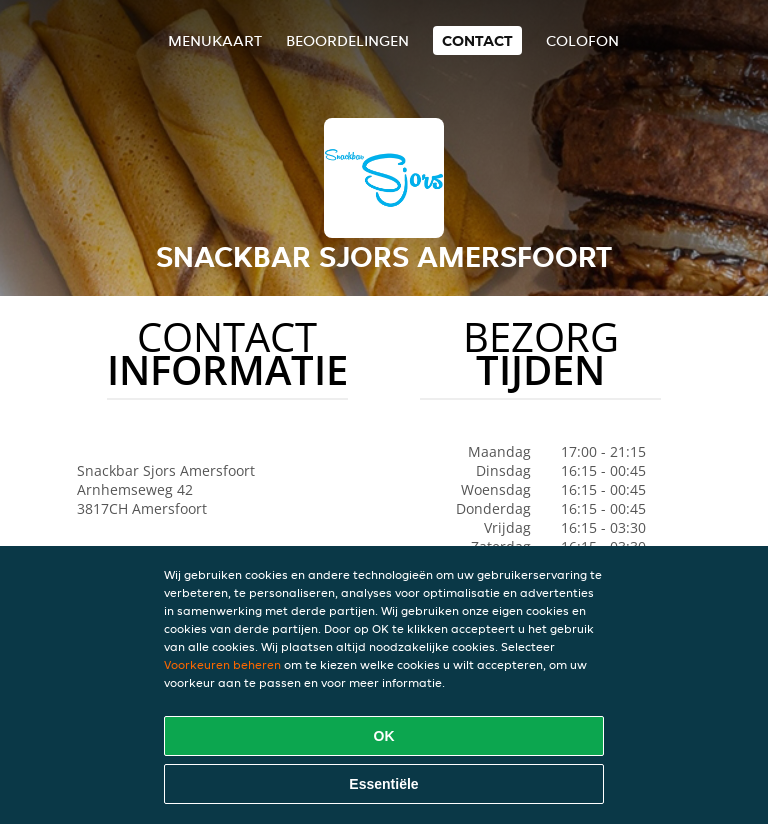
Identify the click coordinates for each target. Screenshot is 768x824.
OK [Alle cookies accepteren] (384, 736)
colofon (582, 40)
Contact (477, 40)
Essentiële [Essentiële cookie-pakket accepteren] (383, 784)
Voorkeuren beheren (222, 664)
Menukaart (215, 40)
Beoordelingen (347, 40)
